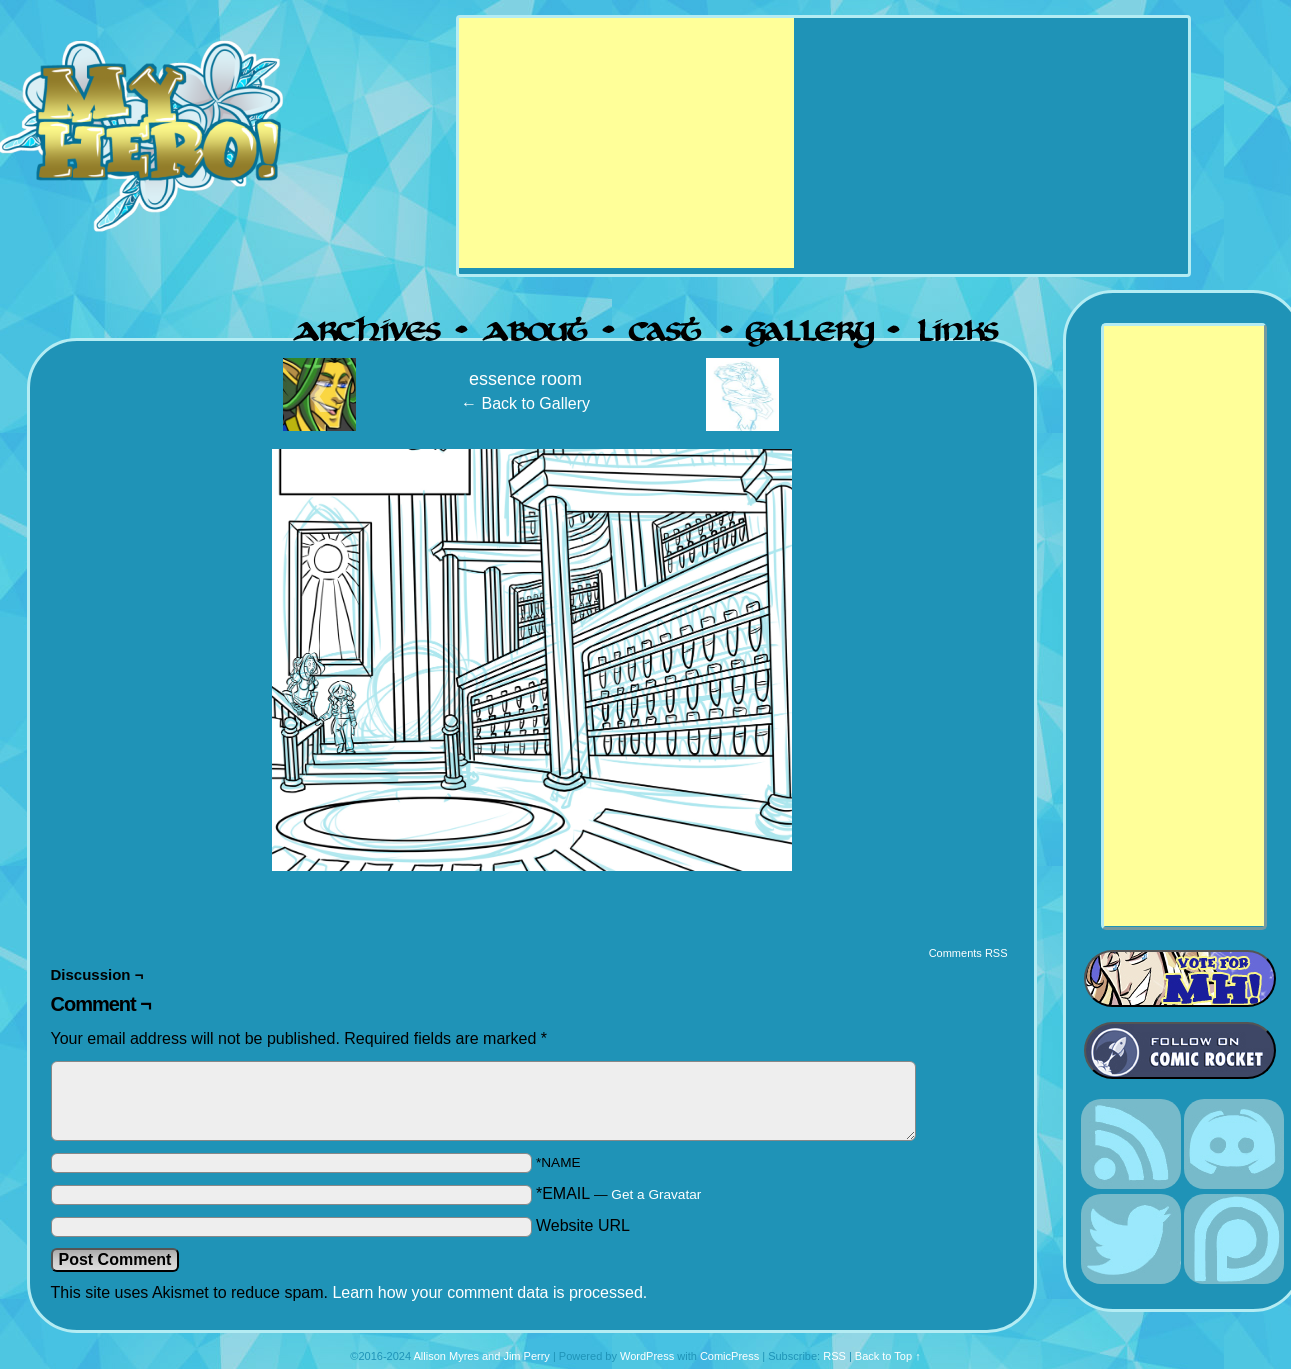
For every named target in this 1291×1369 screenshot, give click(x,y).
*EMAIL (618, 1193)
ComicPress (729, 1356)
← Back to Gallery (525, 403)
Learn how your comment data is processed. (489, 1292)
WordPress (647, 1356)
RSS (834, 1356)
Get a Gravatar (656, 1194)
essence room (525, 379)
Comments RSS (968, 953)
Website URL (583, 1225)
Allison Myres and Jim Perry (482, 1356)
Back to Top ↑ (888, 1356)
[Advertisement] (626, 143)
